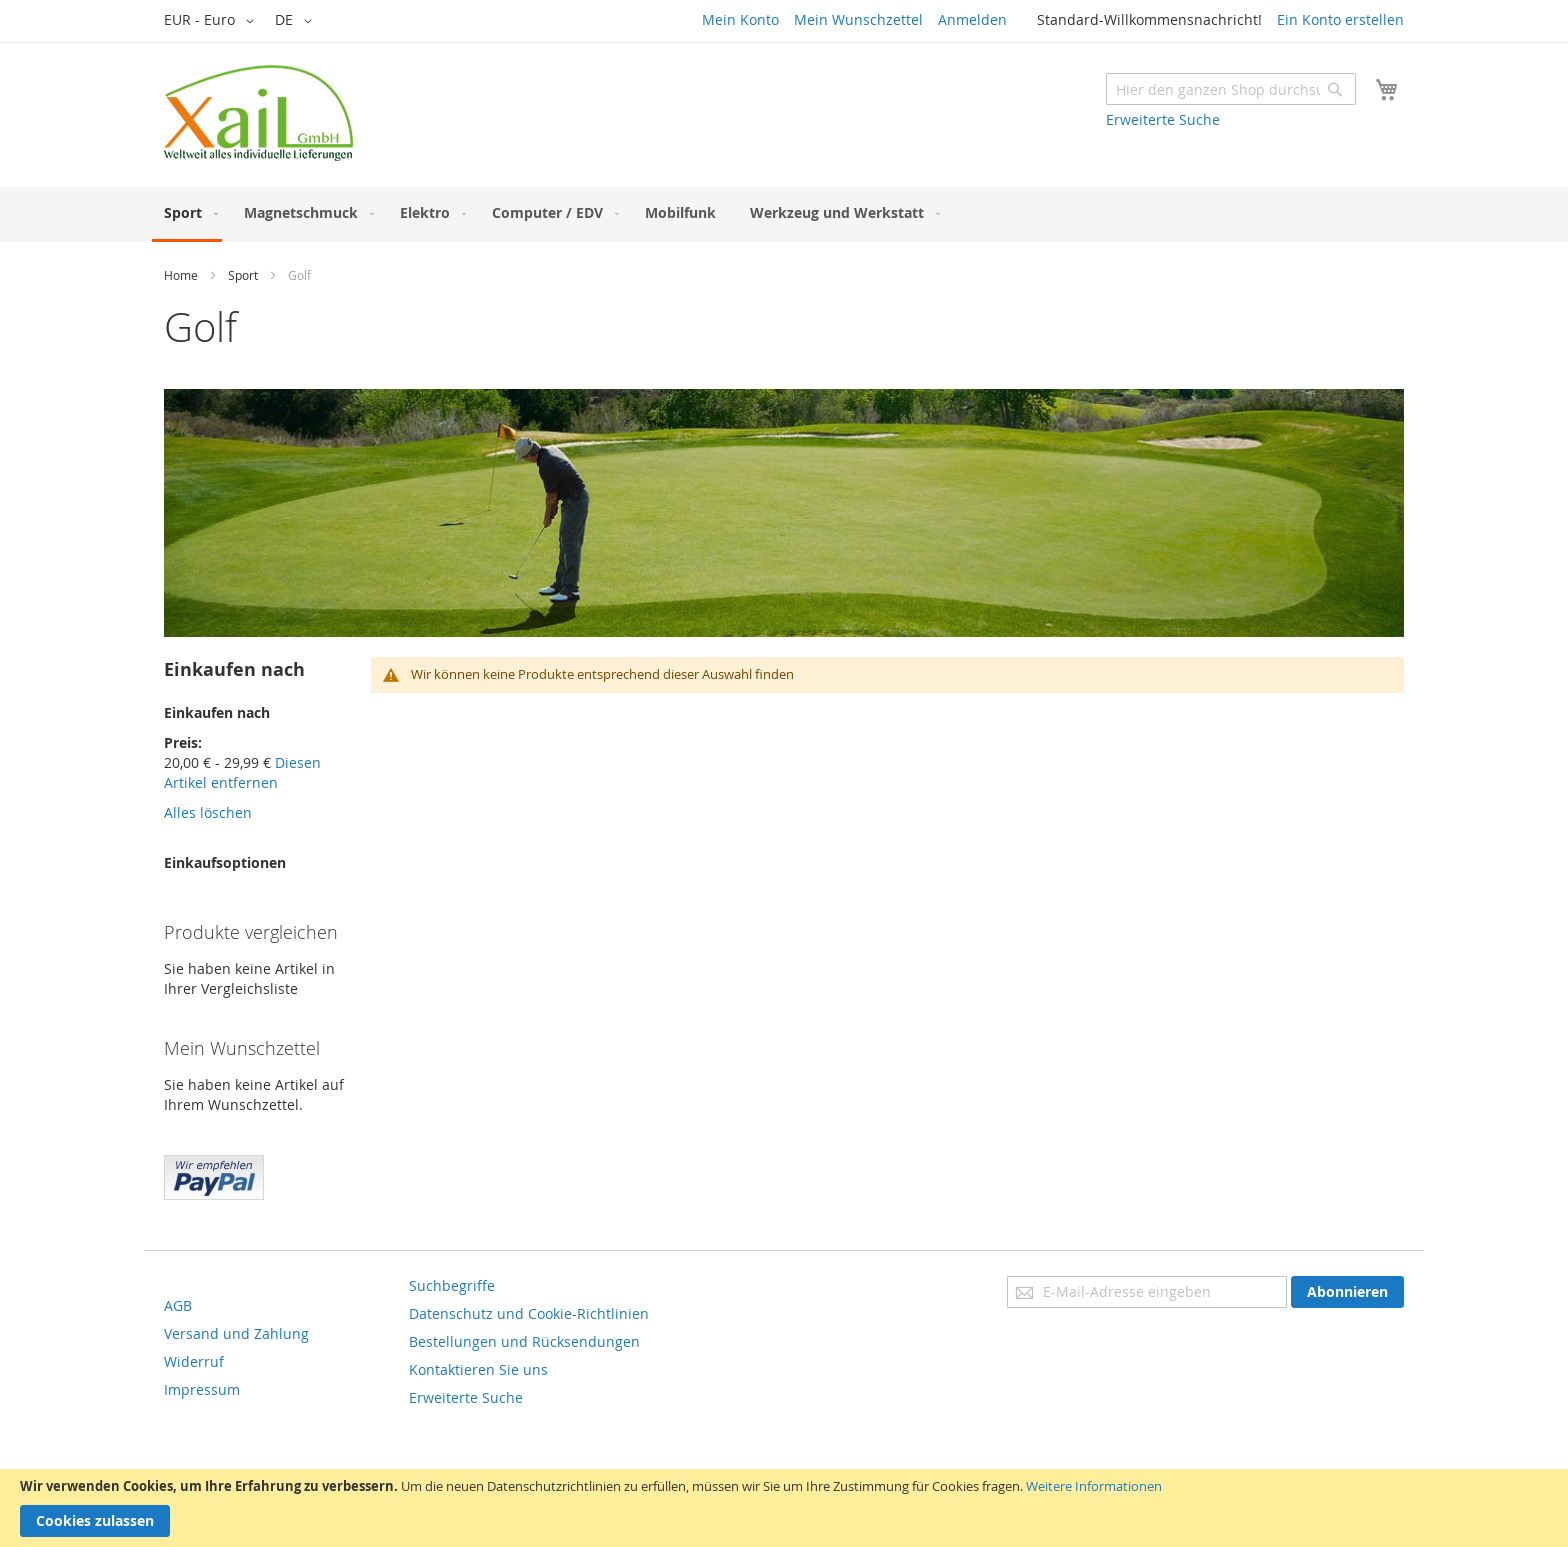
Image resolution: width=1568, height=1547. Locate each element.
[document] (784, 1508)
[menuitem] (187, 214)
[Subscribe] (1347, 1292)
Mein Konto (740, 19)
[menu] (784, 214)
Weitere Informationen (1094, 1486)
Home (181, 275)
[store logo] (258, 113)
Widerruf (194, 1361)
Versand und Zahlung (236, 1333)
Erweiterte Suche (1163, 119)
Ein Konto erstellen (1340, 19)
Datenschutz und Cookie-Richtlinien (529, 1313)
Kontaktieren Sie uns (478, 1369)
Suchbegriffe (452, 1285)
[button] (212, 21)
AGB (178, 1305)
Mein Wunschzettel (858, 19)
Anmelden (972, 19)
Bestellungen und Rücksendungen (524, 1341)
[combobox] (1231, 89)
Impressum (202, 1389)
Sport (243, 275)
